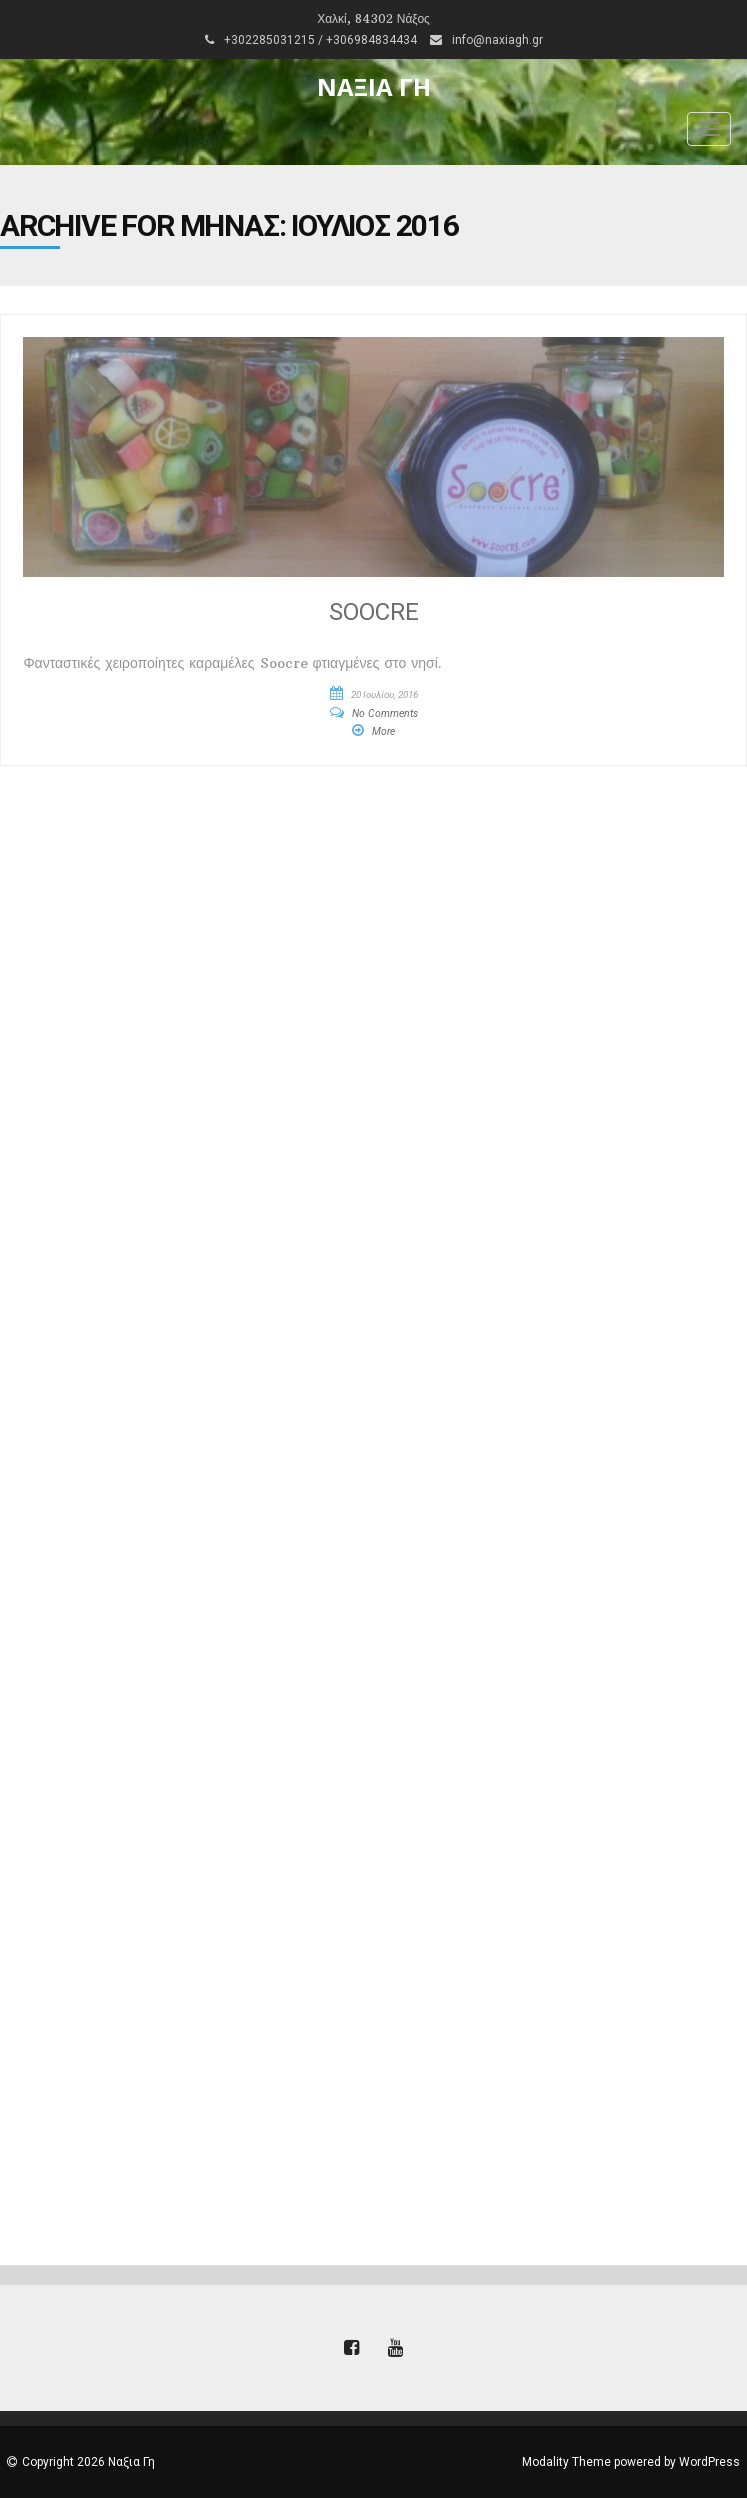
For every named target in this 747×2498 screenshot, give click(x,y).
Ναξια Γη (374, 86)
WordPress (709, 2462)
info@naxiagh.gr (497, 40)
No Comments (385, 713)
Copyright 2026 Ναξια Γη (88, 2462)
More (383, 731)
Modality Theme (566, 2462)
